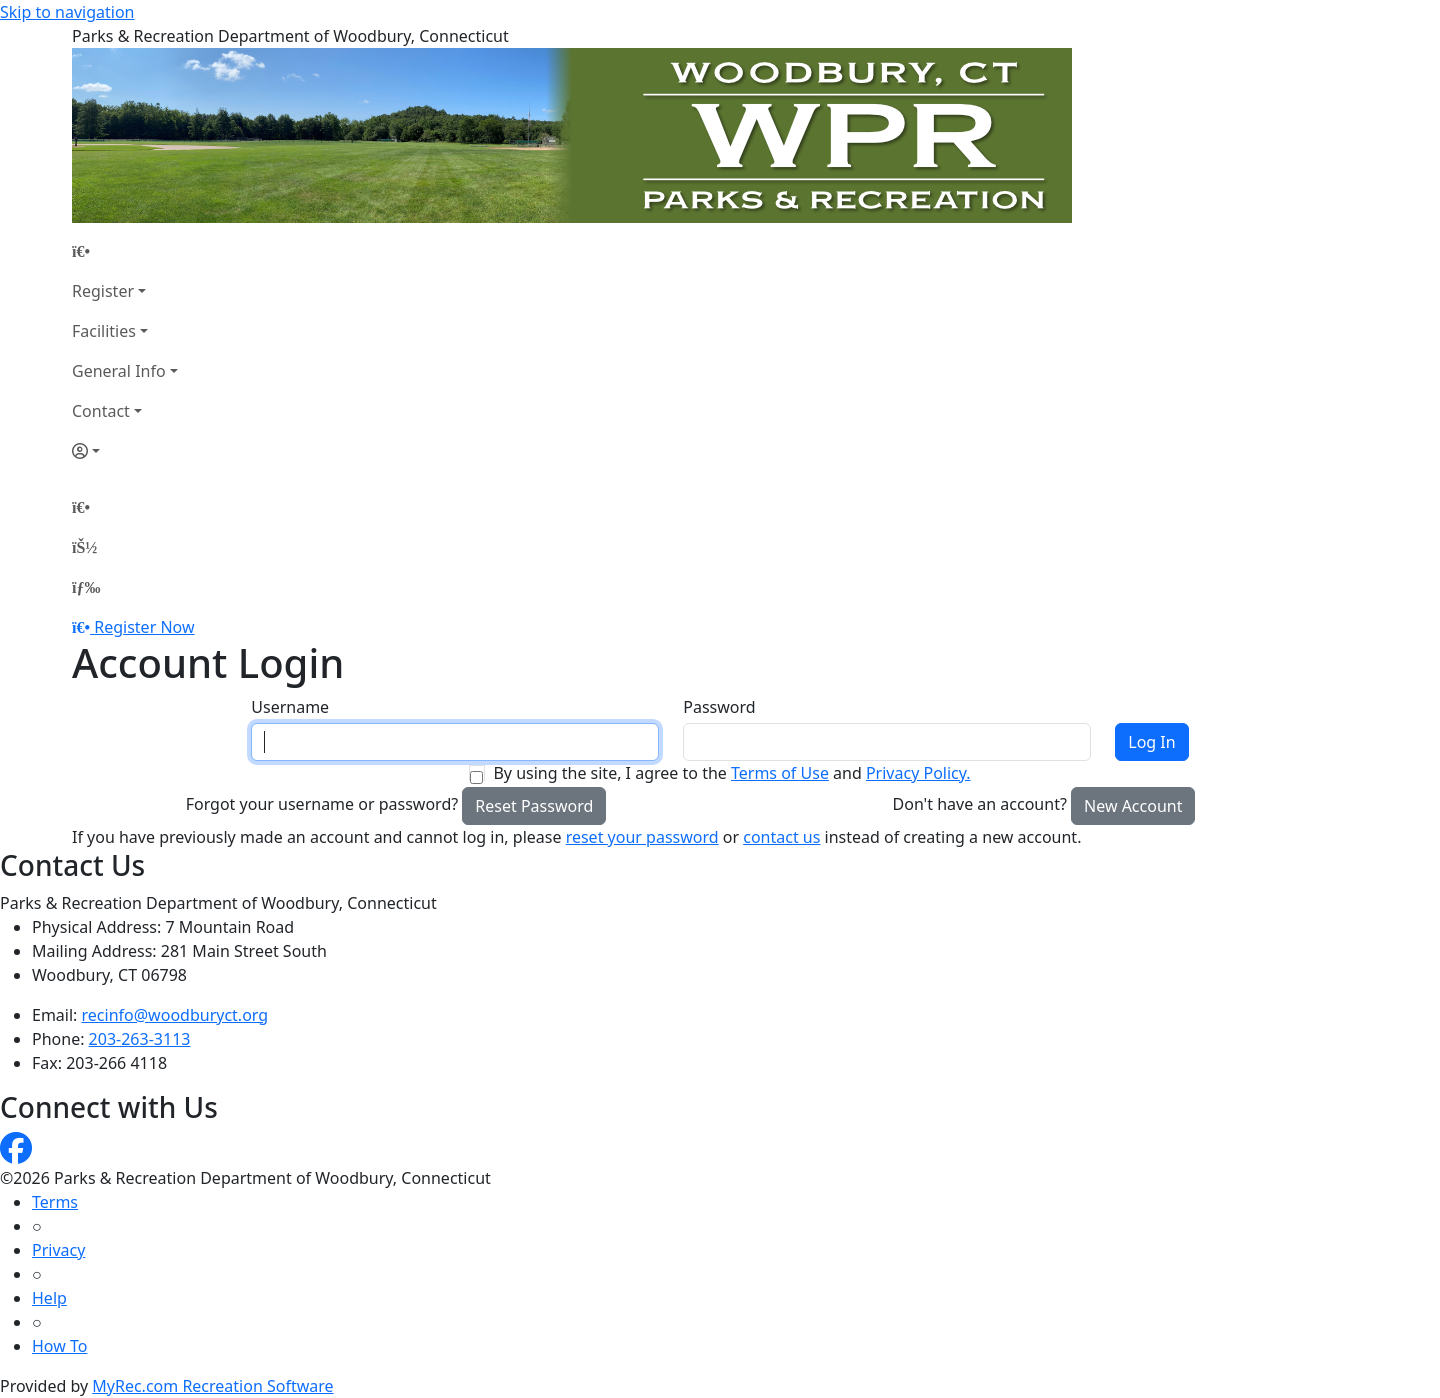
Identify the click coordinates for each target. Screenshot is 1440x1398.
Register (103, 291)
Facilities (104, 331)
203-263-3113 (140, 1039)
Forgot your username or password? (322, 804)
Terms (55, 1202)
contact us (781, 837)
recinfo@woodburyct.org (175, 1015)
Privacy (58, 1250)
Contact (101, 411)
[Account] (125, 451)
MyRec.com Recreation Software (212, 1386)
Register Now (144, 627)
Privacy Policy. (918, 773)
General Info (119, 371)
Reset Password (534, 806)
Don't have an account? (980, 804)
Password (719, 707)
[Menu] (86, 587)
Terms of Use (780, 773)
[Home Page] (125, 251)
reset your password (642, 837)
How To (59, 1346)
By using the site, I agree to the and (731, 773)
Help (49, 1298)
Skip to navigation (67, 12)
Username (290, 707)
